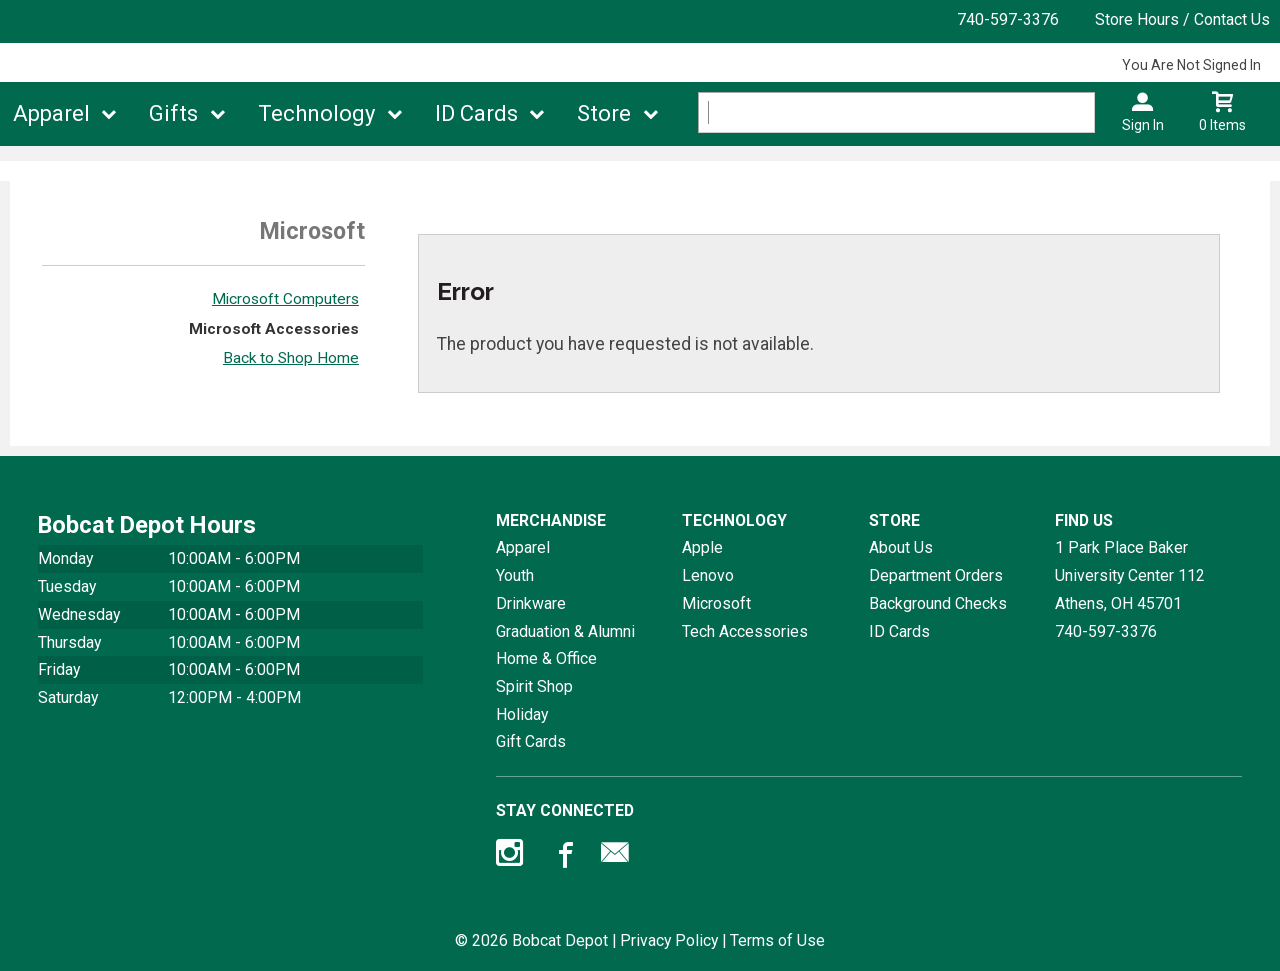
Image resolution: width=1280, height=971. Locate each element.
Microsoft (716, 603)
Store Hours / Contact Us (1182, 19)
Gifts (173, 113)
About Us (901, 547)
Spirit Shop (534, 686)
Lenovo (708, 575)
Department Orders (936, 575)
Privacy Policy (669, 940)
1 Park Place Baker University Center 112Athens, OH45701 (1130, 575)
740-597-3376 (1008, 19)
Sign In (1143, 125)
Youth (515, 575)
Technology (316, 113)
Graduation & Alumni (565, 631)
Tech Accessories (745, 631)
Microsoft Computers (285, 299)
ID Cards (476, 113)
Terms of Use (777, 940)
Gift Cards (531, 741)
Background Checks (938, 603)
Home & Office (546, 658)
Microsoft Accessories (274, 329)
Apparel (51, 113)
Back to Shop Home (291, 358)
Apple (702, 547)
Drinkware (531, 603)
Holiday (522, 714)
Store (604, 113)
